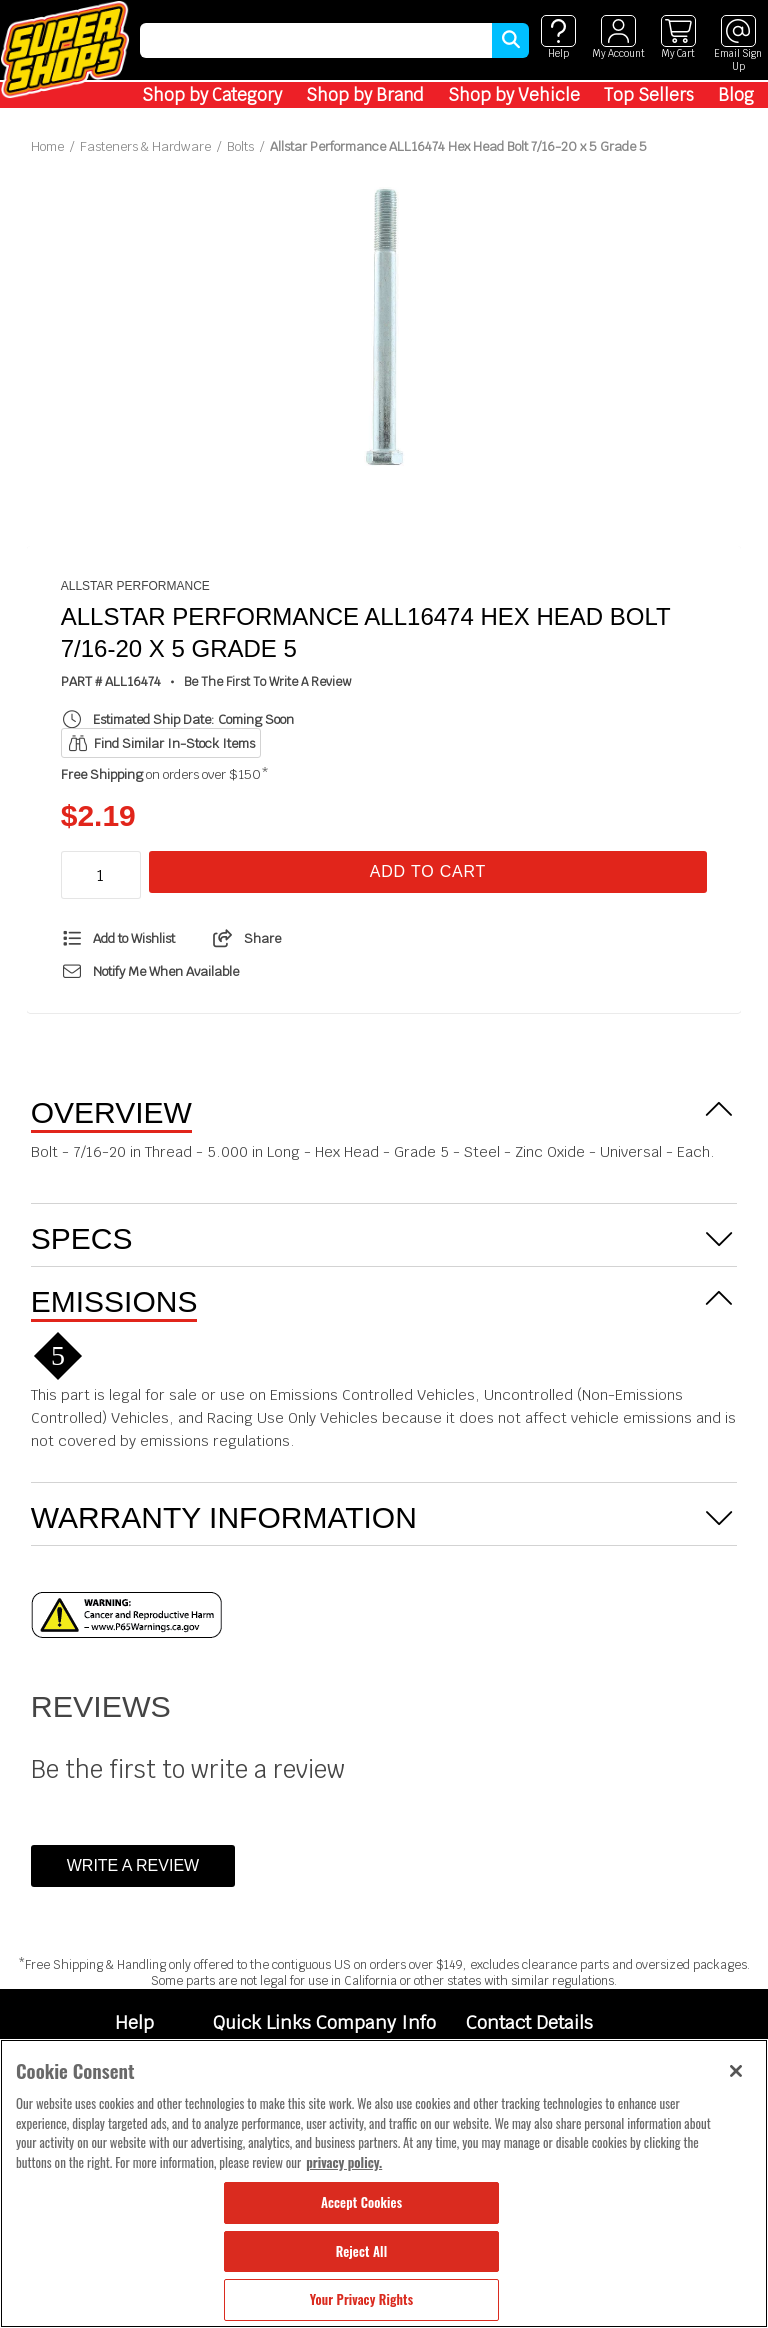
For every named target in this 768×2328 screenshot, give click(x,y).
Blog (736, 95)
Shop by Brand (365, 95)
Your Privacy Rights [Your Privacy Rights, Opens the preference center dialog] (361, 2299)
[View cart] (678, 37)
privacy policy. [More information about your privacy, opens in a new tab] (344, 2162)
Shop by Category (212, 95)
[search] (316, 40)
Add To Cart (428, 871)
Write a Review (133, 1865)
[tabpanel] (384, 329)
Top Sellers (649, 95)
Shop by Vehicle (514, 95)
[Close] (736, 2071)
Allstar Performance (135, 586)
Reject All (361, 2251)
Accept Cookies (361, 2202)
